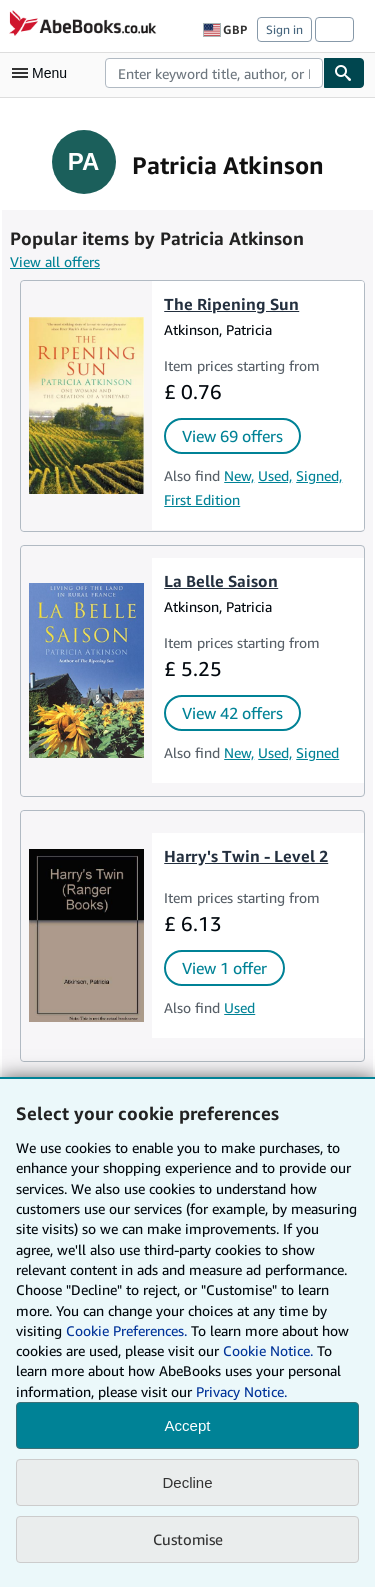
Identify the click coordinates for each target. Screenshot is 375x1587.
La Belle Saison (221, 581)
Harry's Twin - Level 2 (246, 856)
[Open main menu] (44, 73)
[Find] (344, 73)
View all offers (55, 261)
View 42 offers (232, 713)
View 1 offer (224, 968)
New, (239, 475)
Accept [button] (188, 1425)
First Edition (202, 499)
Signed (317, 752)
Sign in (284, 29)
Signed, (319, 475)
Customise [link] (188, 1539)
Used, (275, 475)
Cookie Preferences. (126, 1330)
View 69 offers (232, 436)
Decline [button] (187, 1482)
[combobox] (214, 73)
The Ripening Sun (231, 304)
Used (239, 1007)
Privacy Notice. (241, 1391)
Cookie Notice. (268, 1350)
